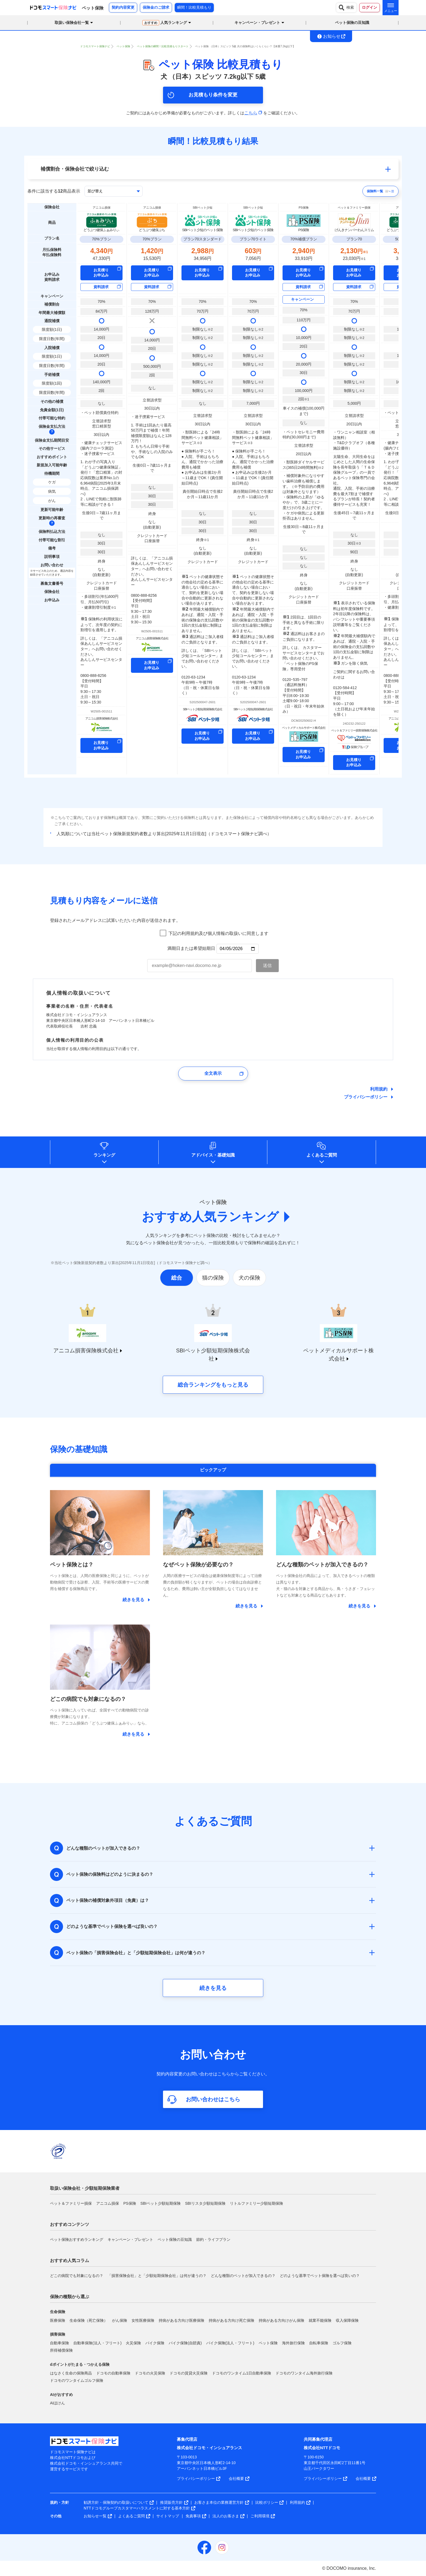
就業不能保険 (320, 2320)
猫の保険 (213, 1278)
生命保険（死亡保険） (89, 2320)
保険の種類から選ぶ (69, 2296)
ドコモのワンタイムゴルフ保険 (76, 2380)
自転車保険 (318, 2343)
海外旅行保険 (293, 2343)
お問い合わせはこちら (213, 2099)
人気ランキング (164, 22)
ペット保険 (268, 2343)
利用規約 (378, 1089)
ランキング (104, 1155)
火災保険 (133, 2343)
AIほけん (57, 2403)
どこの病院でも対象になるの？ (76, 2275)
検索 (346, 8)
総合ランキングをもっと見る (213, 1385)
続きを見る (213, 1988)
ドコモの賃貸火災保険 (189, 2373)
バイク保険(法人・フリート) (230, 2343)
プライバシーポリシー (365, 1097)
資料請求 (101, 287)
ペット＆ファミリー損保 (71, 2203)
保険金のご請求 (156, 7)
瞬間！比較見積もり (194, 7)
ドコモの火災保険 (150, 2373)
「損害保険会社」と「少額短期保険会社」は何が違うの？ (157, 2275)
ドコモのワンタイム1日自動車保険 (241, 2373)
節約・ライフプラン (213, 2239)
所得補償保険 (61, 2350)
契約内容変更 (123, 7)
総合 (176, 1278)
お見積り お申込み (101, 273)
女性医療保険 (142, 2320)
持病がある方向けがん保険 (281, 2320)
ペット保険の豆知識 (352, 22)
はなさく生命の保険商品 (71, 2373)
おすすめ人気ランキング (210, 1217)
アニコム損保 (107, 2203)
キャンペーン (302, 299)
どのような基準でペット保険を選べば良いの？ (320, 2275)
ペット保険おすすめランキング (76, 2239)
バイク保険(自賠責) (185, 2343)
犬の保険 (249, 1278)
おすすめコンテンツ (69, 2224)
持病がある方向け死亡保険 (231, 2320)
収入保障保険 (347, 2320)
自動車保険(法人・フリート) (97, 2343)
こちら (253, 112)
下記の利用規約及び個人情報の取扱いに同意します (218, 933)
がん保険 (119, 2320)
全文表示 (213, 1073)
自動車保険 (59, 2343)
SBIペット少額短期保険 (160, 2203)
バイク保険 (154, 2343)
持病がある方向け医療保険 (181, 2320)
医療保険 (57, 2320)
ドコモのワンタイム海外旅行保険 (304, 2373)
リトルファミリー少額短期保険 (256, 2203)
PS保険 (129, 2203)
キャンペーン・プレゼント (130, 2239)
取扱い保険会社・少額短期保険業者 (85, 2188)
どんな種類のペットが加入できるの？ (243, 2275)
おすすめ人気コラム (69, 2260)
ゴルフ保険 (342, 2343)
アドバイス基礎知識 (213, 1155)
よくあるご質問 (321, 1155)
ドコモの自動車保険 (113, 2373)
